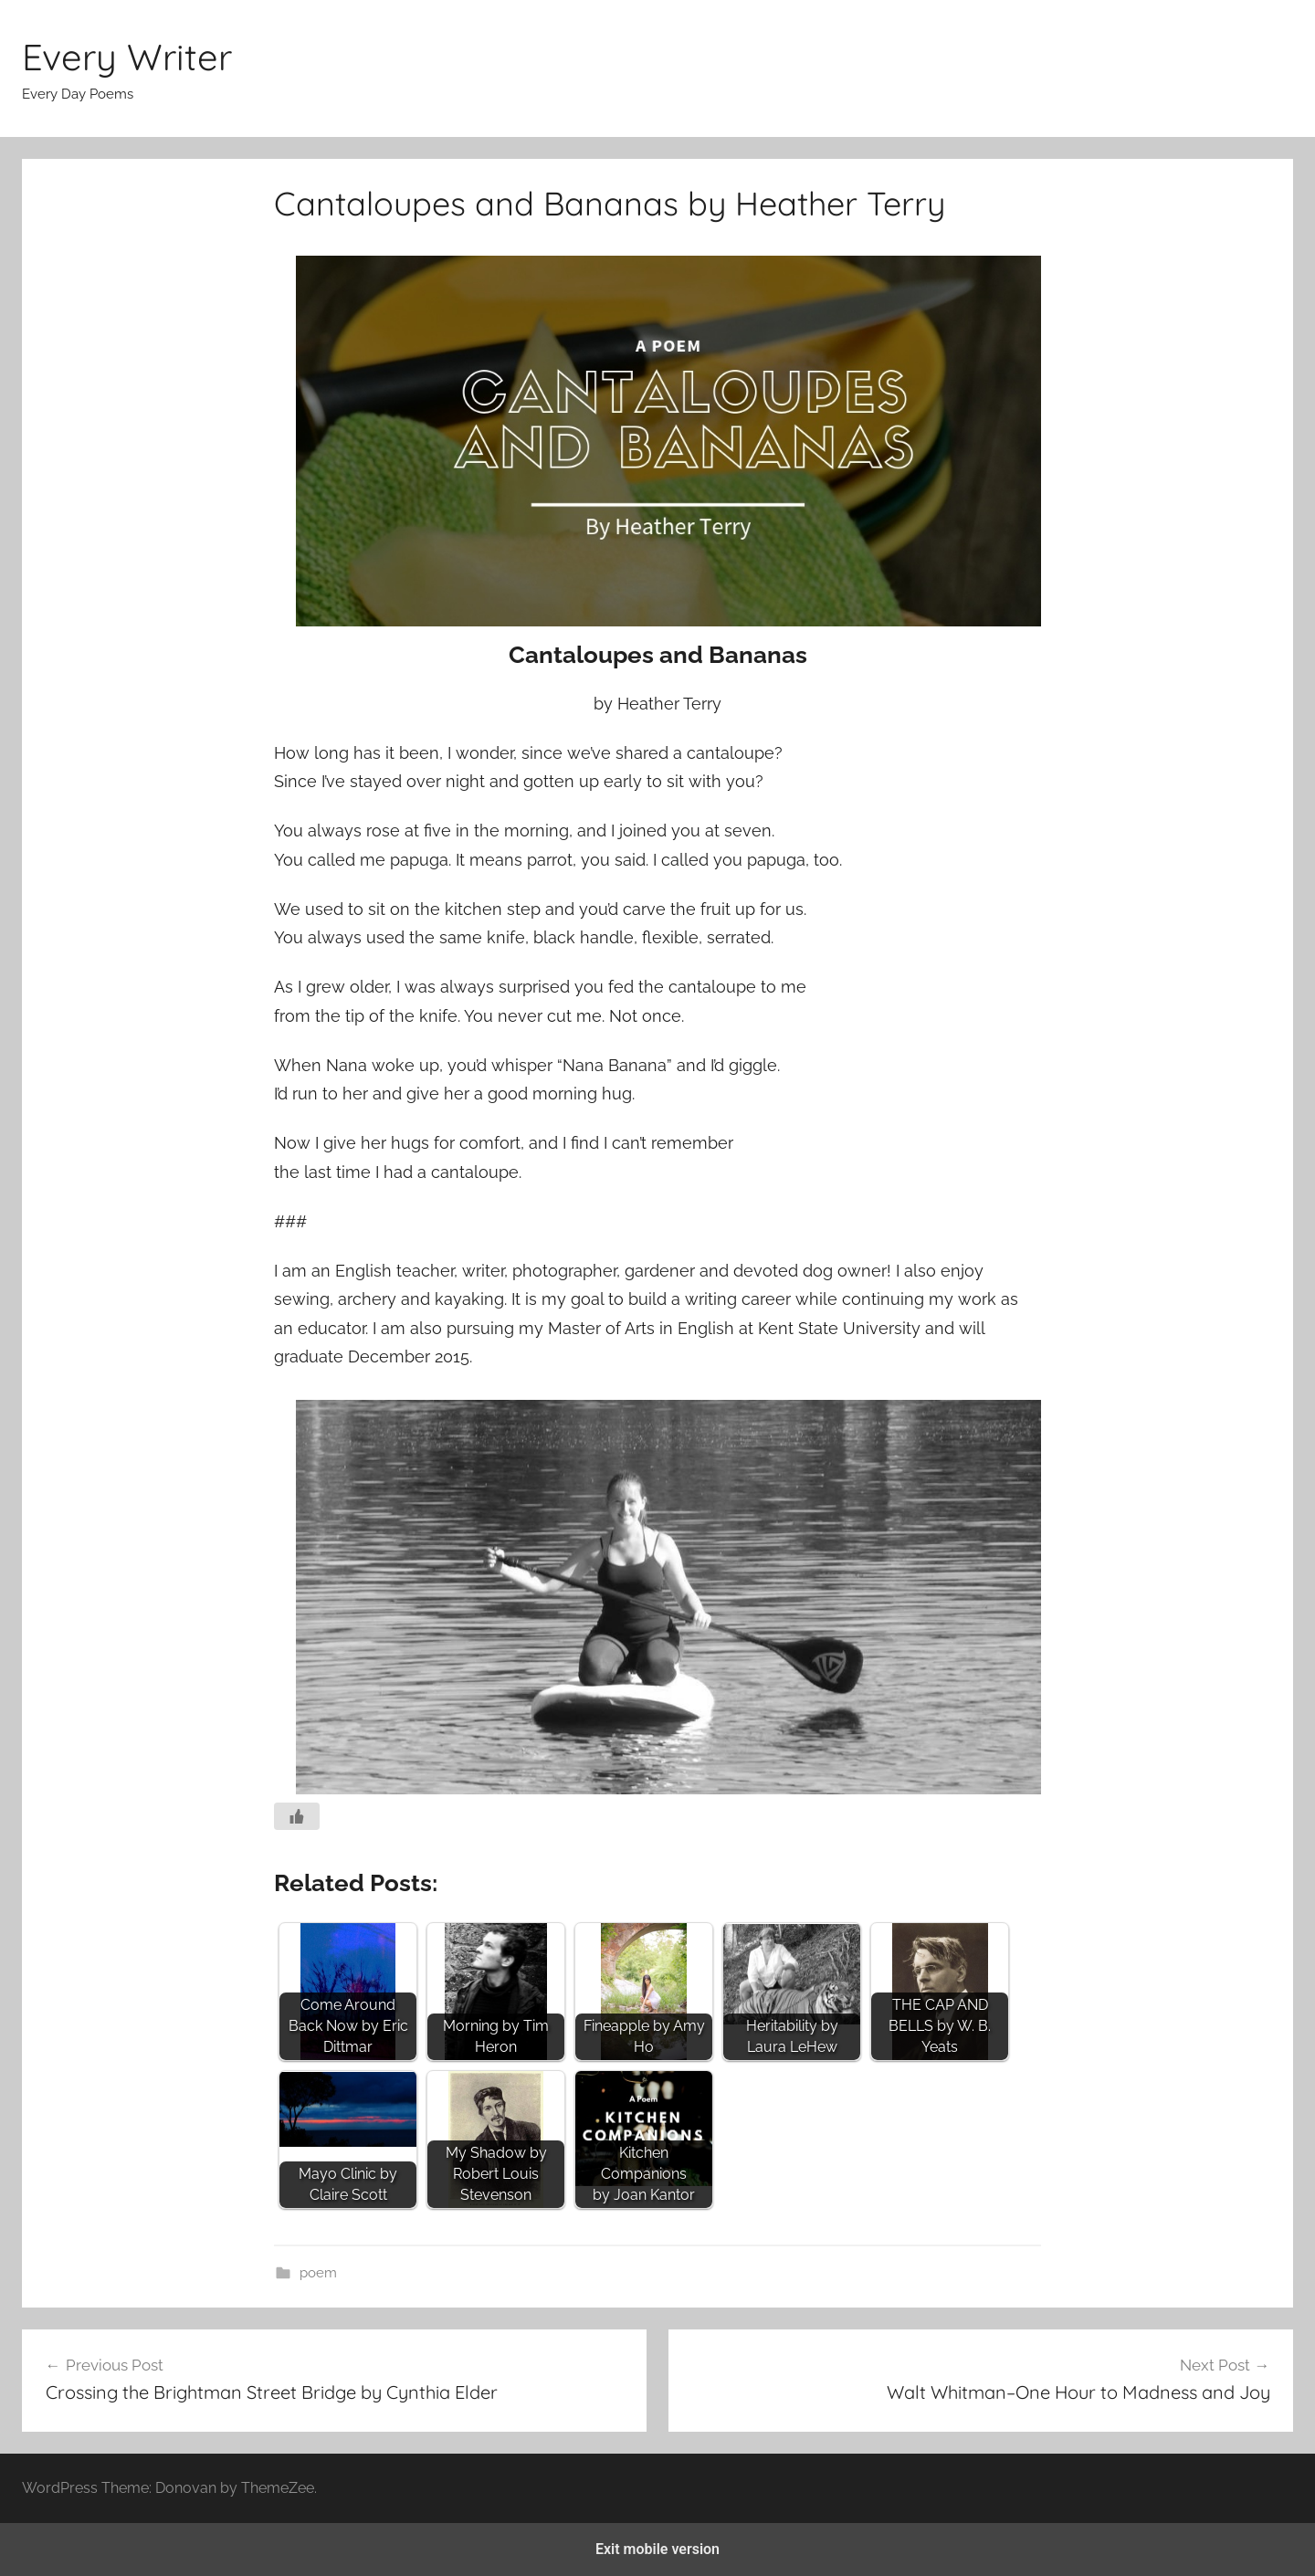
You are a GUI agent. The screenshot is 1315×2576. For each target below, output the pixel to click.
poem (318, 2273)
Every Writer (127, 56)
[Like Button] (297, 1816)
